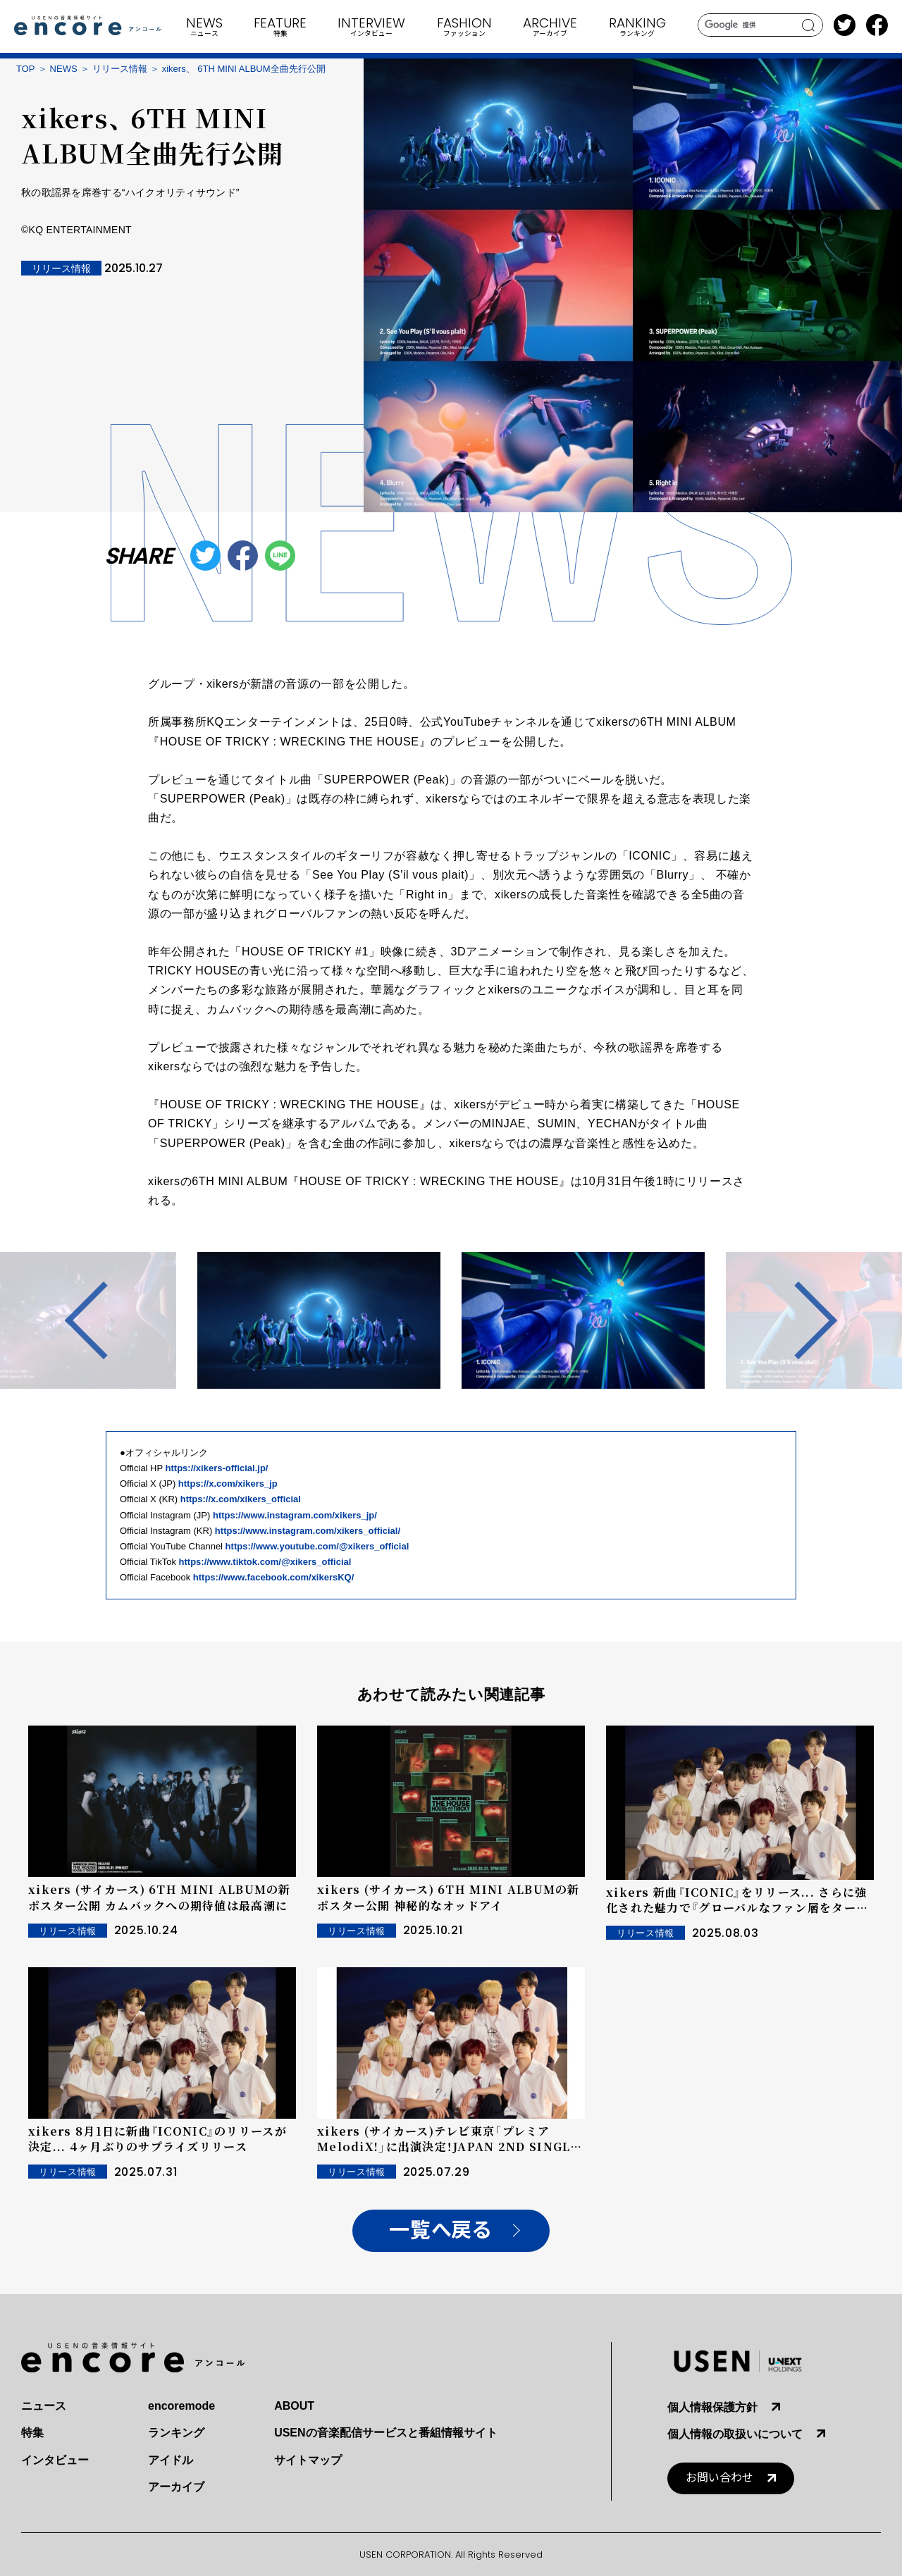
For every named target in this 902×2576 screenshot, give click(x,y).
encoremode (181, 2406)
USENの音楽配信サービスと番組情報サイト (385, 2433)
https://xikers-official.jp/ (217, 1468)
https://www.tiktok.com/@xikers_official (265, 1561)
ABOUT (294, 2406)
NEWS (64, 68)
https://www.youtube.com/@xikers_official (317, 1546)
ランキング (176, 2433)
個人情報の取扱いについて (735, 2434)
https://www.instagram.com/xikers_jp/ (295, 1515)
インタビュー (55, 2460)
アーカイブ (176, 2487)
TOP (25, 68)
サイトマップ (308, 2460)
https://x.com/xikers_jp (228, 1483)
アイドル (170, 2460)
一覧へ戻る (440, 2230)
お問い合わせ (719, 2477)
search (808, 25)
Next (798, 1320)
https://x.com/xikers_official (240, 1499)
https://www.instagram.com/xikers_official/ (307, 1530)
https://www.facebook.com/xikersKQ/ (273, 1577)
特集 (32, 2433)
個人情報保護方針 (712, 2407)
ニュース (43, 2406)
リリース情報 (119, 68)
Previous (103, 1320)
